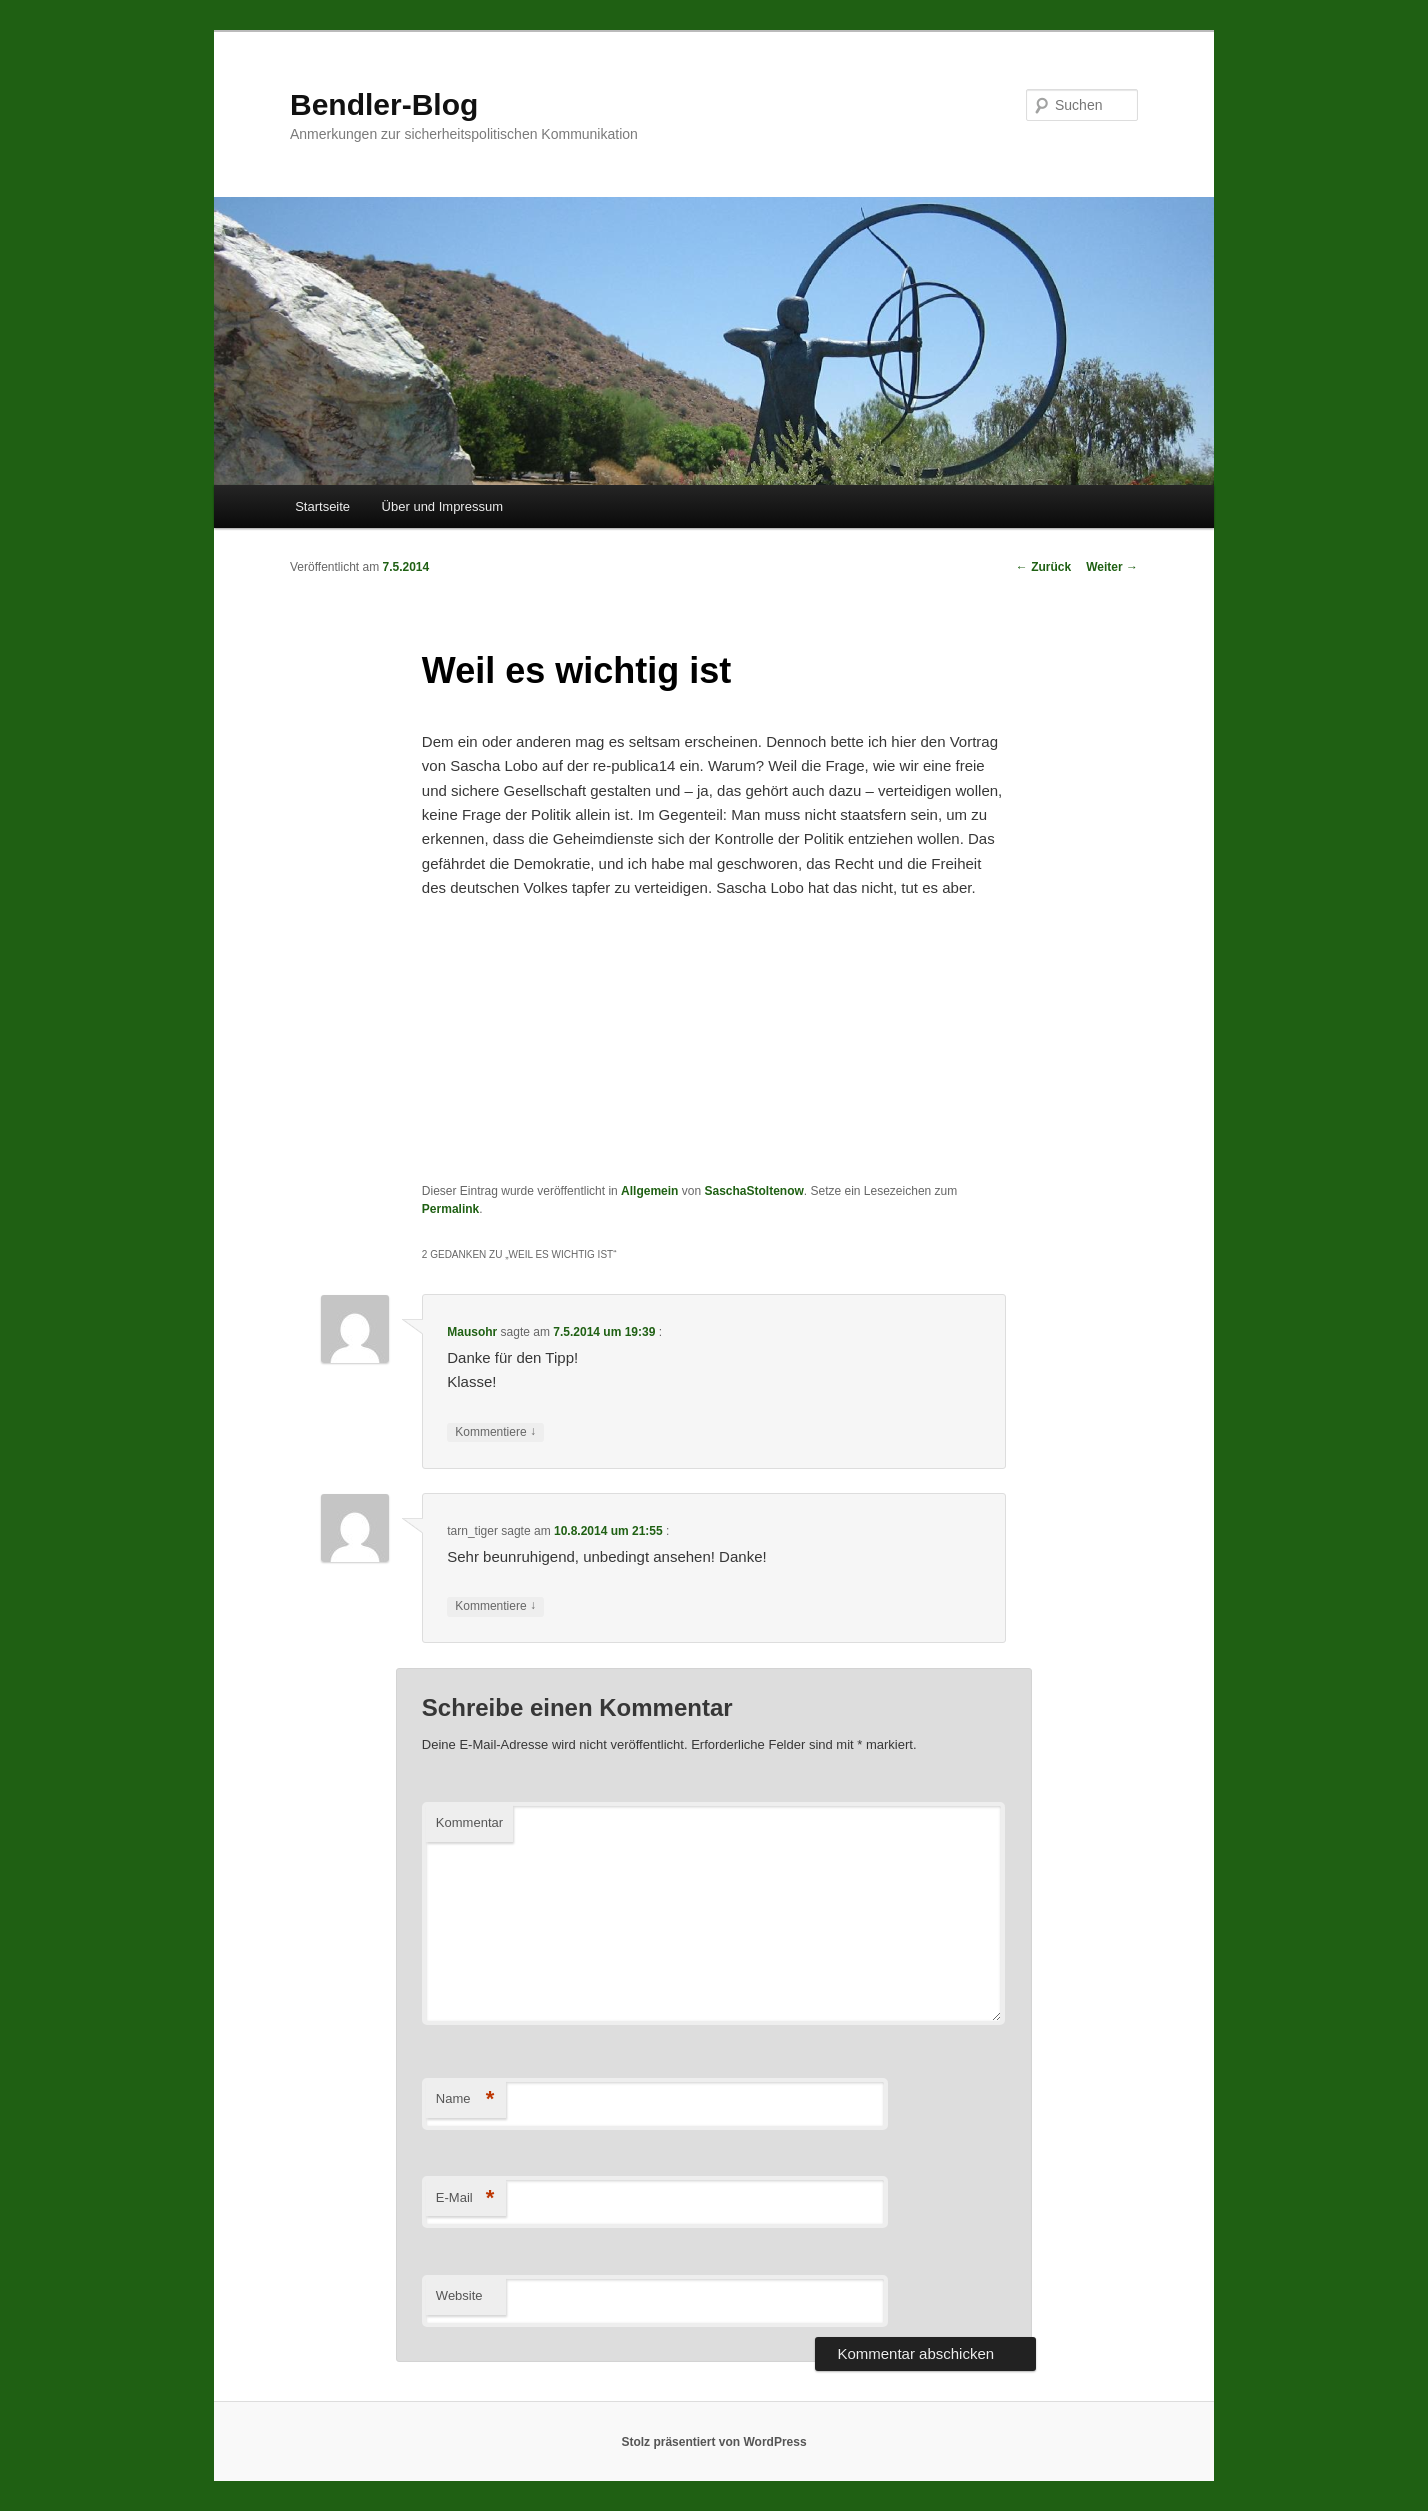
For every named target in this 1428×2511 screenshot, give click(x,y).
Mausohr (472, 1332)
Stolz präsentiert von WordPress (713, 2442)
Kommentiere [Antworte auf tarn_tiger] (495, 1606)
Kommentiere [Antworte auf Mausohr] (495, 1432)
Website (459, 2295)
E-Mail (465, 2198)
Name (465, 2099)
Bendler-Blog (384, 104)
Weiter (1112, 567)
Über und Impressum (442, 506)
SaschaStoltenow (753, 1191)
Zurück (1043, 567)
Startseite (322, 506)
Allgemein (649, 1191)
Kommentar (469, 1822)
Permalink (450, 1209)
